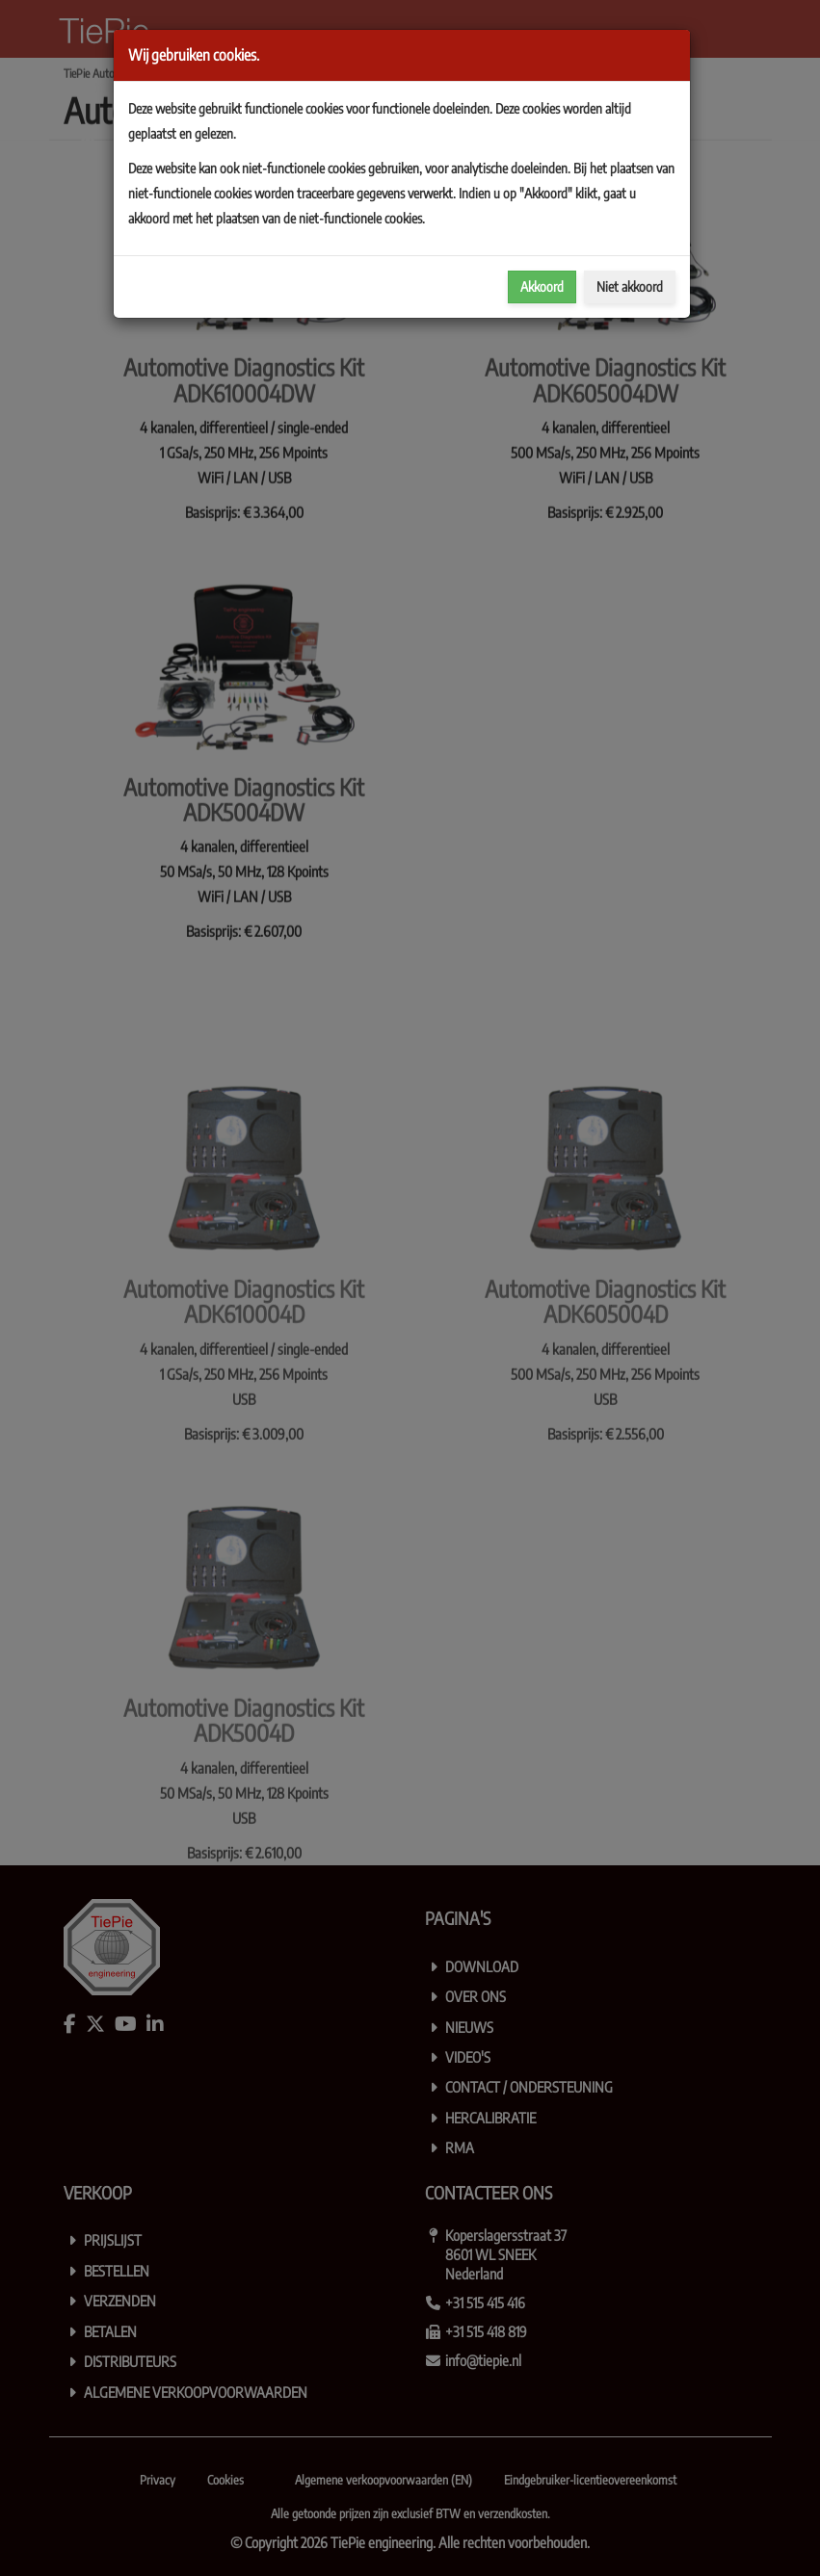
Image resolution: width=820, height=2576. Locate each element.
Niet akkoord (629, 286)
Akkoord (542, 286)
